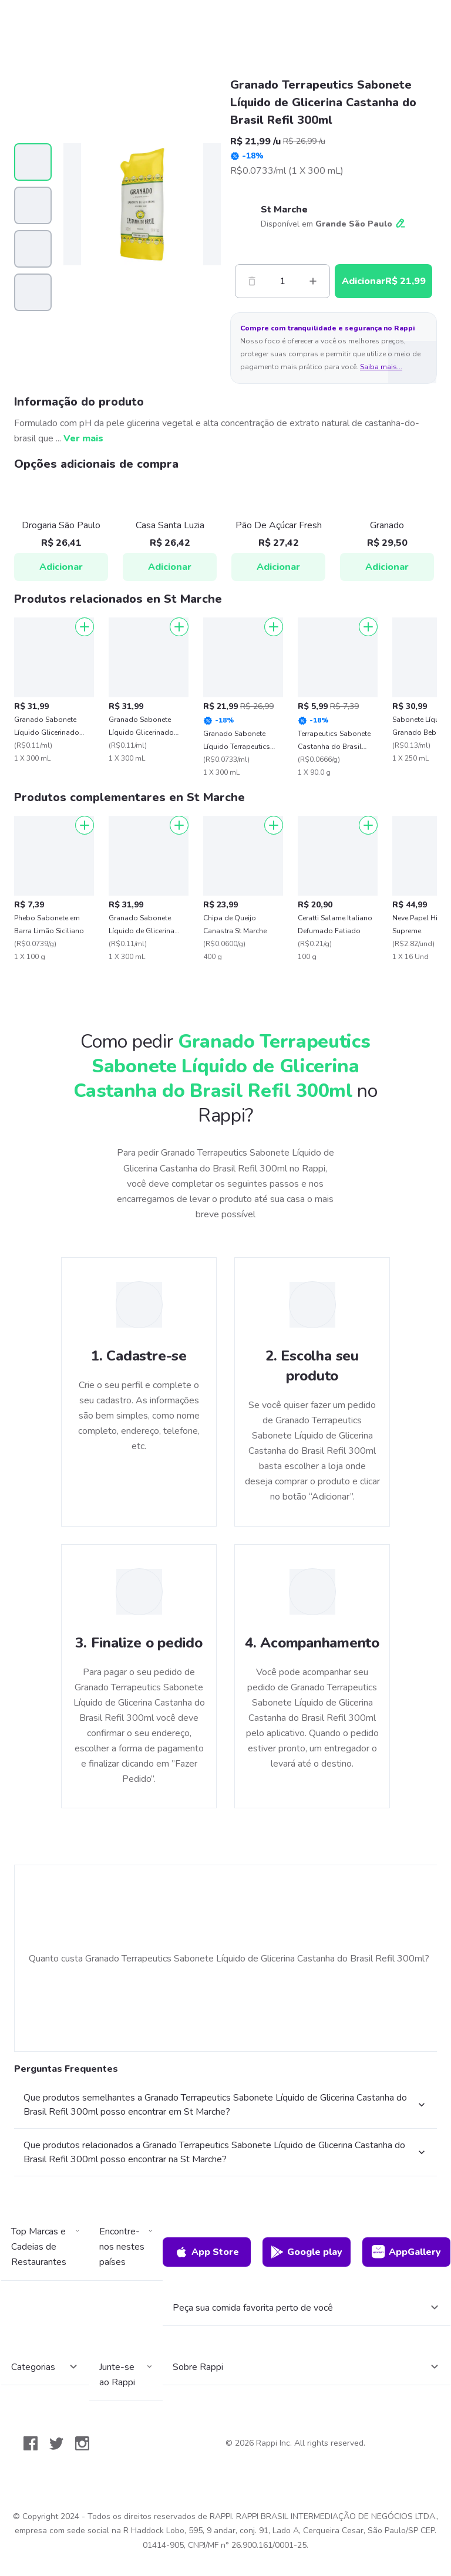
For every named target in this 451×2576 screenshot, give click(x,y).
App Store (206, 2252)
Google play (306, 2252)
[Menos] (252, 281)
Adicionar (61, 567)
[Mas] (313, 281)
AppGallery (406, 2252)
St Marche (284, 209)
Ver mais (83, 438)
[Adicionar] (84, 626)
